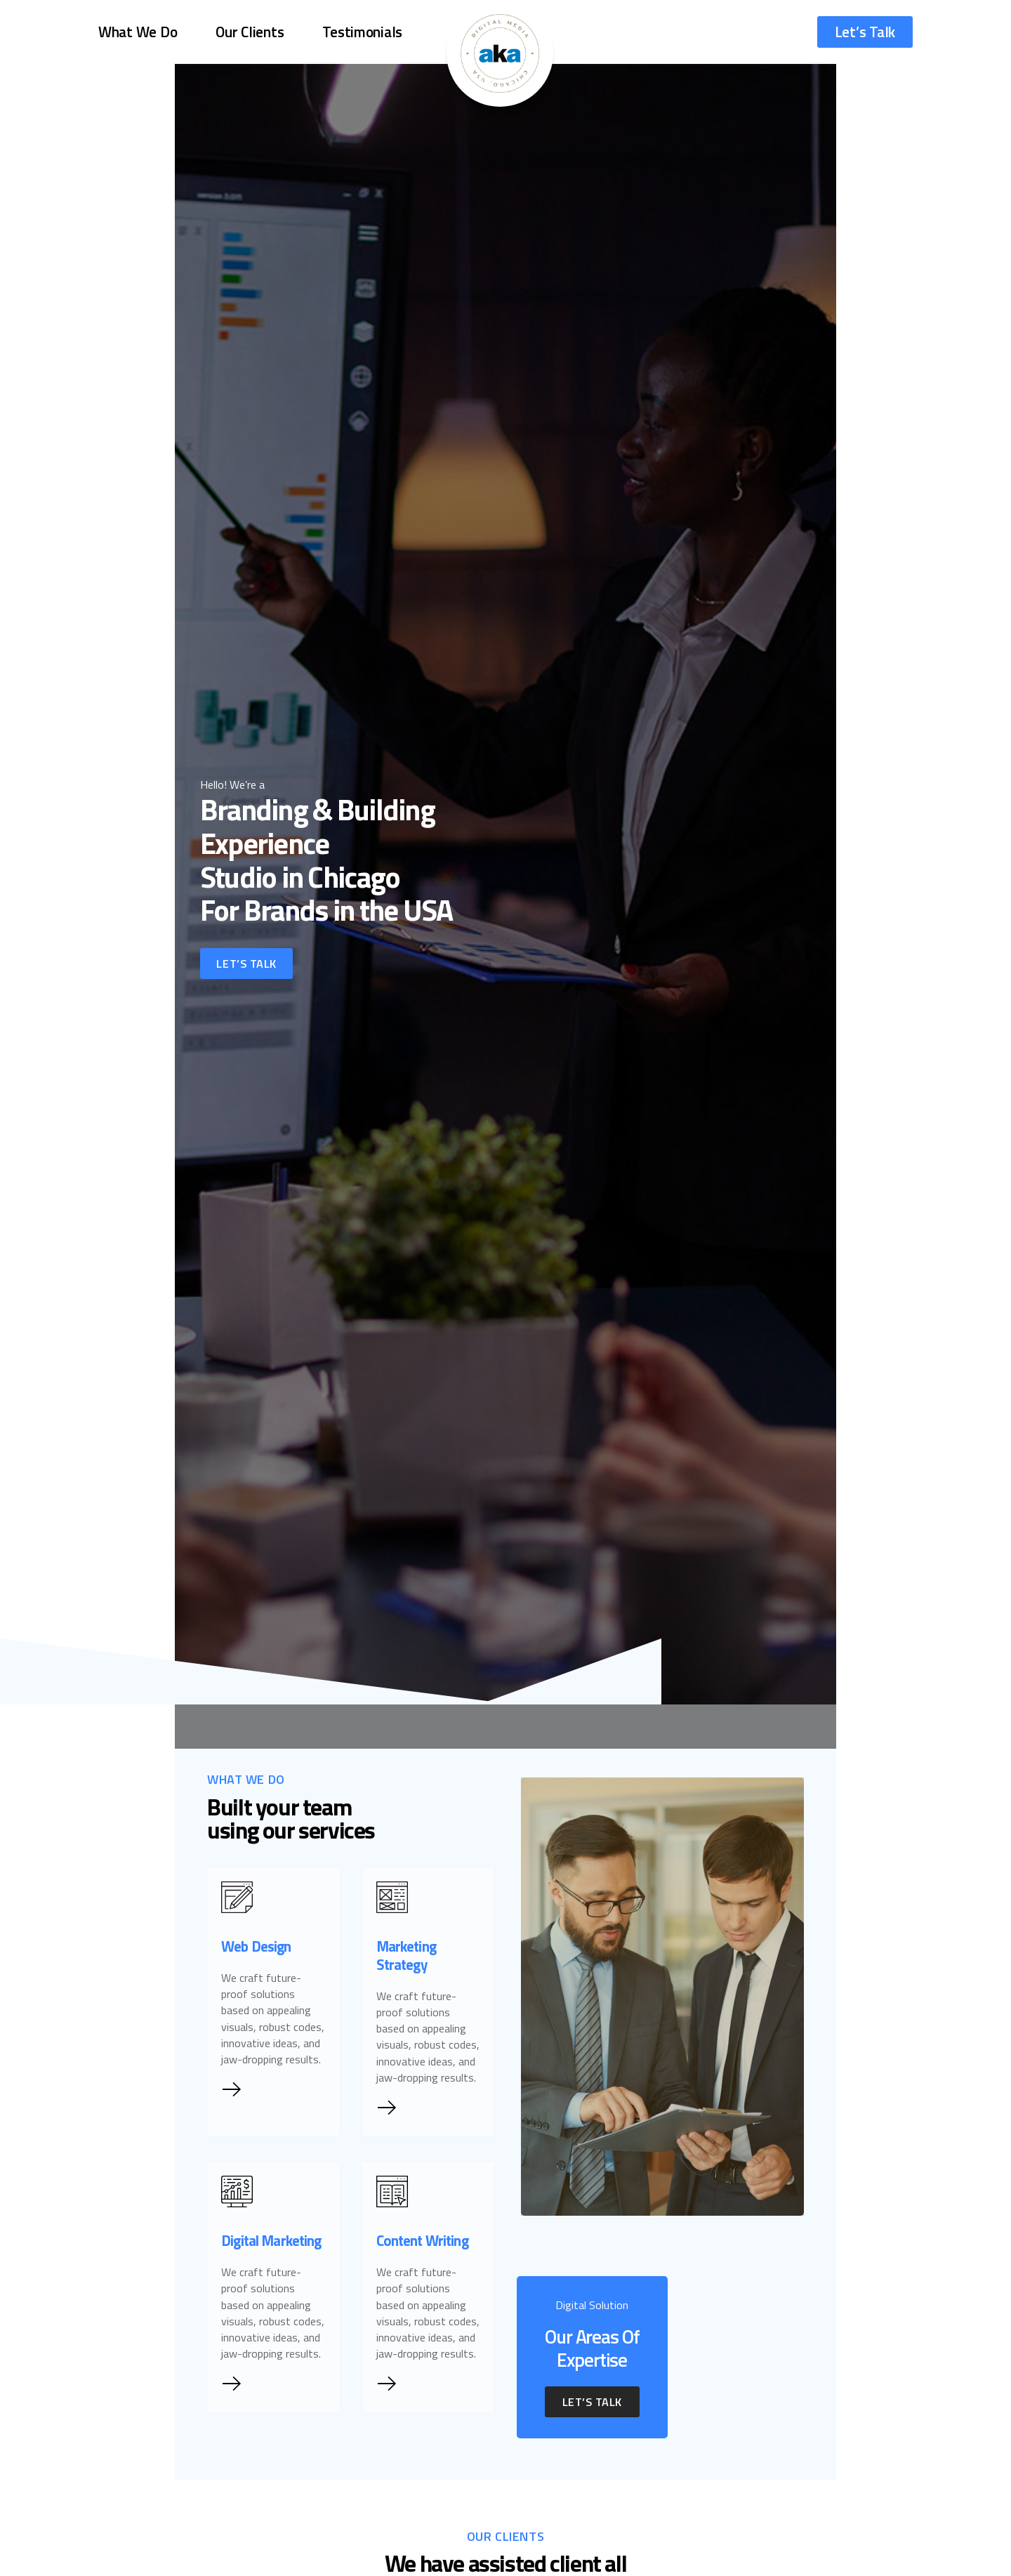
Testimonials (362, 28)
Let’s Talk (865, 28)
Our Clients (250, 28)
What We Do (137, 28)
